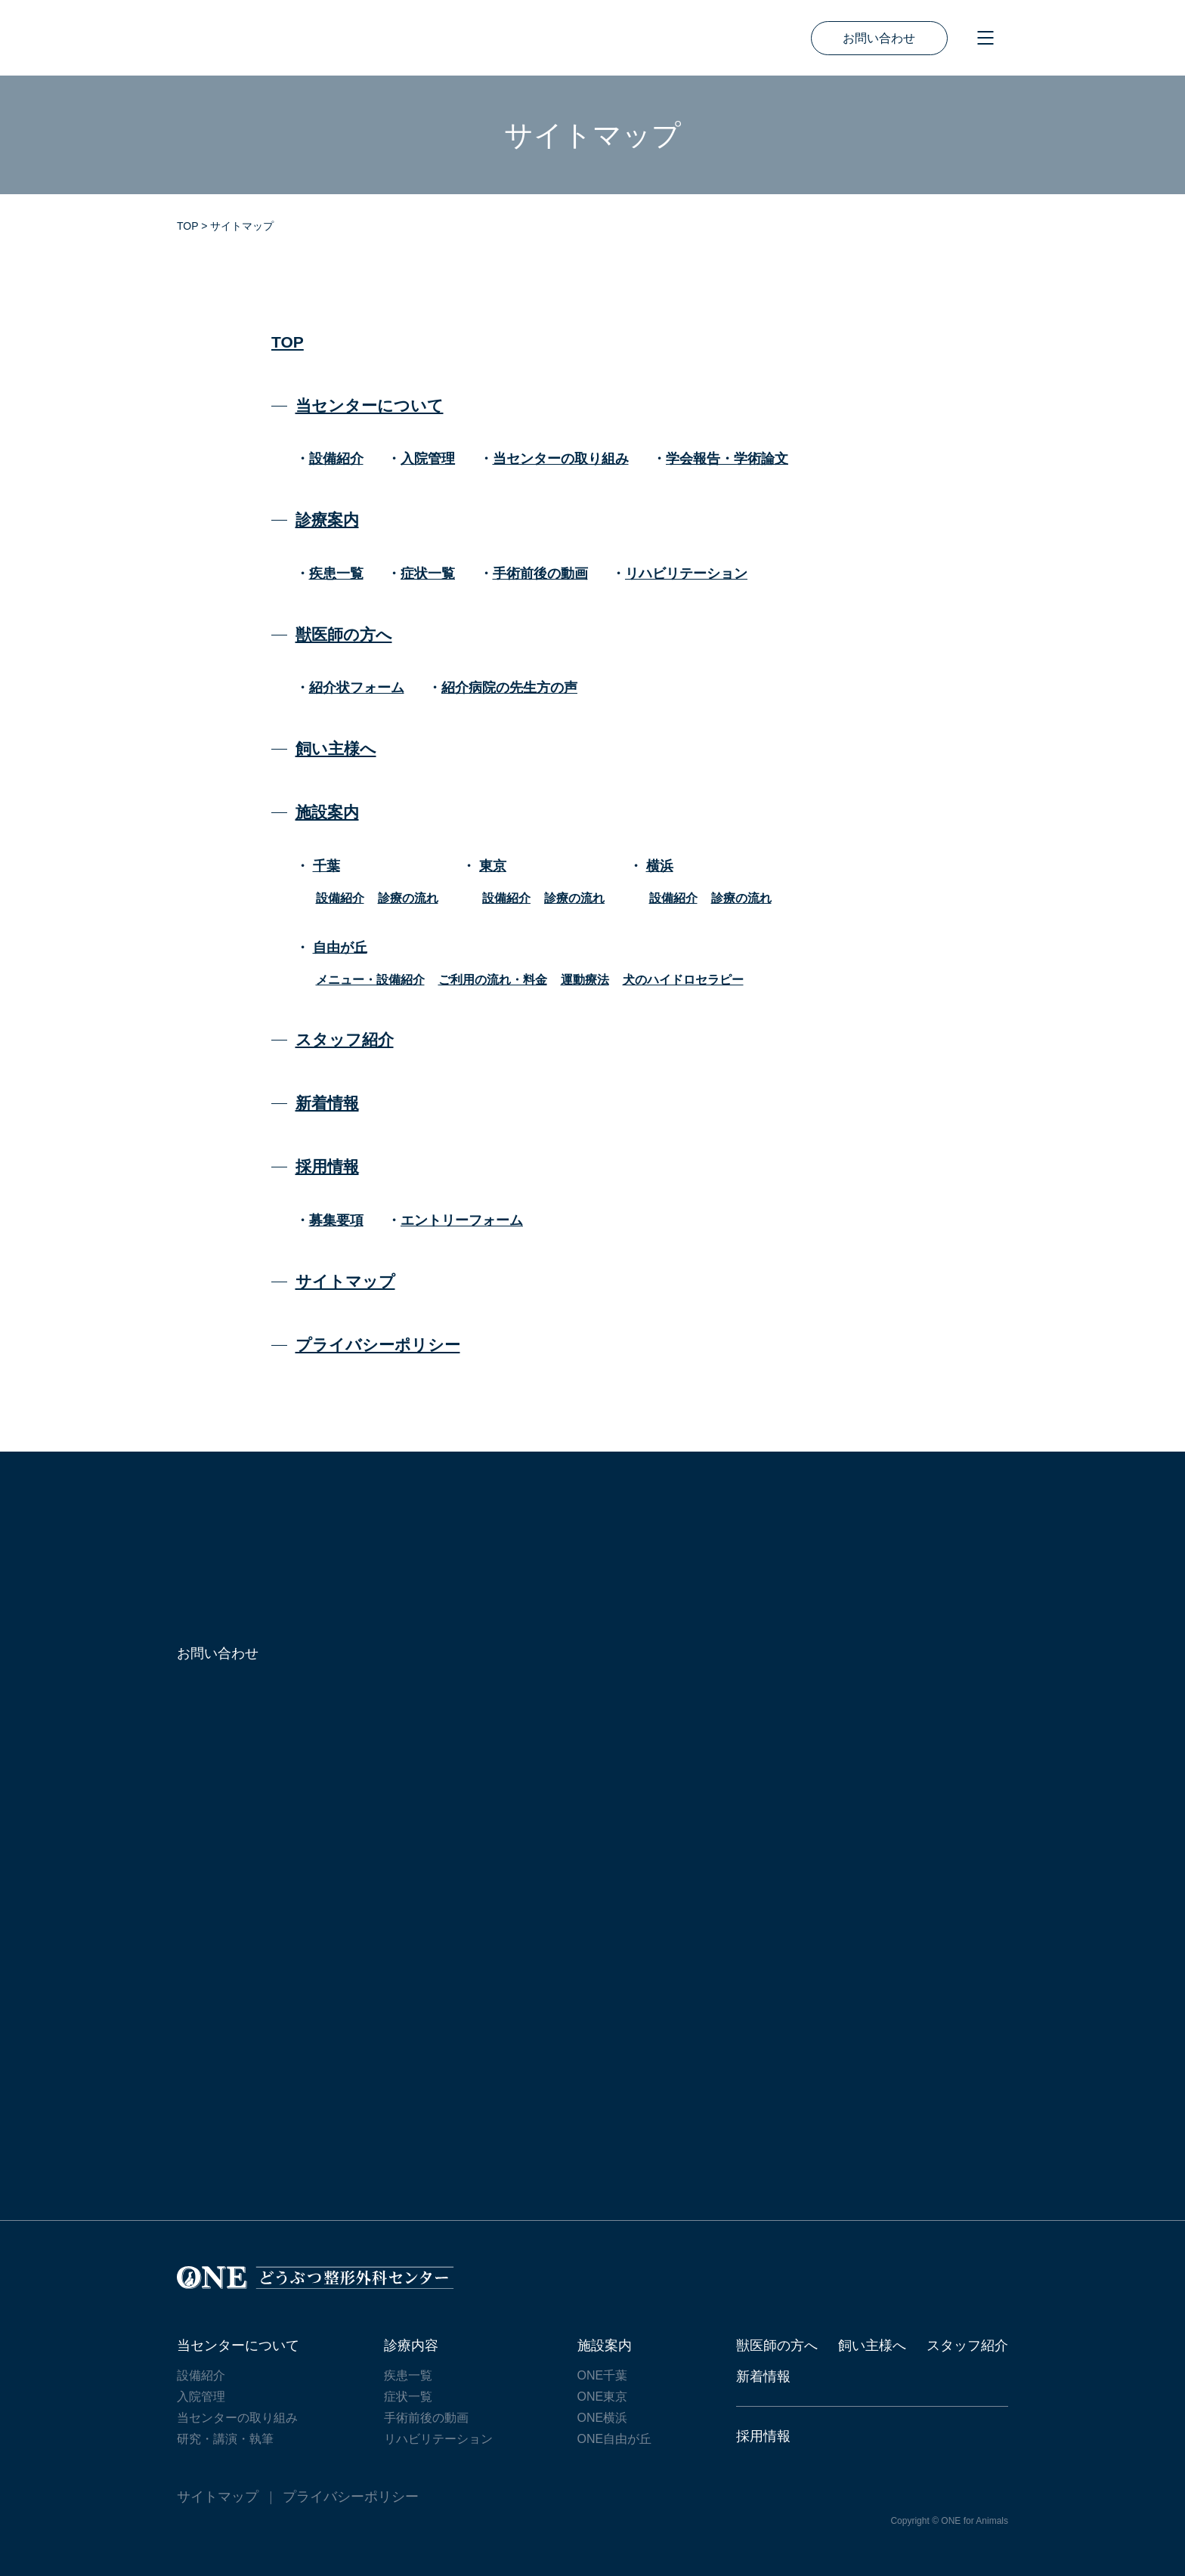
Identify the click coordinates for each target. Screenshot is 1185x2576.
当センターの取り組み (561, 458)
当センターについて (369, 405)
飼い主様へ (335, 748)
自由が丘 (340, 947)
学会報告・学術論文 (727, 458)
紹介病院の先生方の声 (509, 687)
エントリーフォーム (462, 1220)
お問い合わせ (879, 38)
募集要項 (336, 1220)
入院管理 (428, 458)
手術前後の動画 (540, 573)
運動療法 (585, 979)
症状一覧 (428, 573)
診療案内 (327, 519)
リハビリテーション (686, 573)
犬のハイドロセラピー (683, 979)
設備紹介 (336, 458)
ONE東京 (602, 2396)
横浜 (659, 866)
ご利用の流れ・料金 (492, 979)
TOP (287, 342)
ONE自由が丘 (614, 2438)
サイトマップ (345, 1281)
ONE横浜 (602, 2417)
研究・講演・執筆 (225, 2438)
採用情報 (327, 1166)
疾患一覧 (336, 573)
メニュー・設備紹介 (370, 979)
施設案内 (327, 812)
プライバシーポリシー (377, 1344)
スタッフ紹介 (344, 1039)
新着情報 (327, 1103)
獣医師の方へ (343, 634)
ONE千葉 (602, 2375)
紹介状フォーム (356, 687)
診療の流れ (408, 898)
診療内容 (411, 2345)
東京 (492, 866)
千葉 (326, 866)
